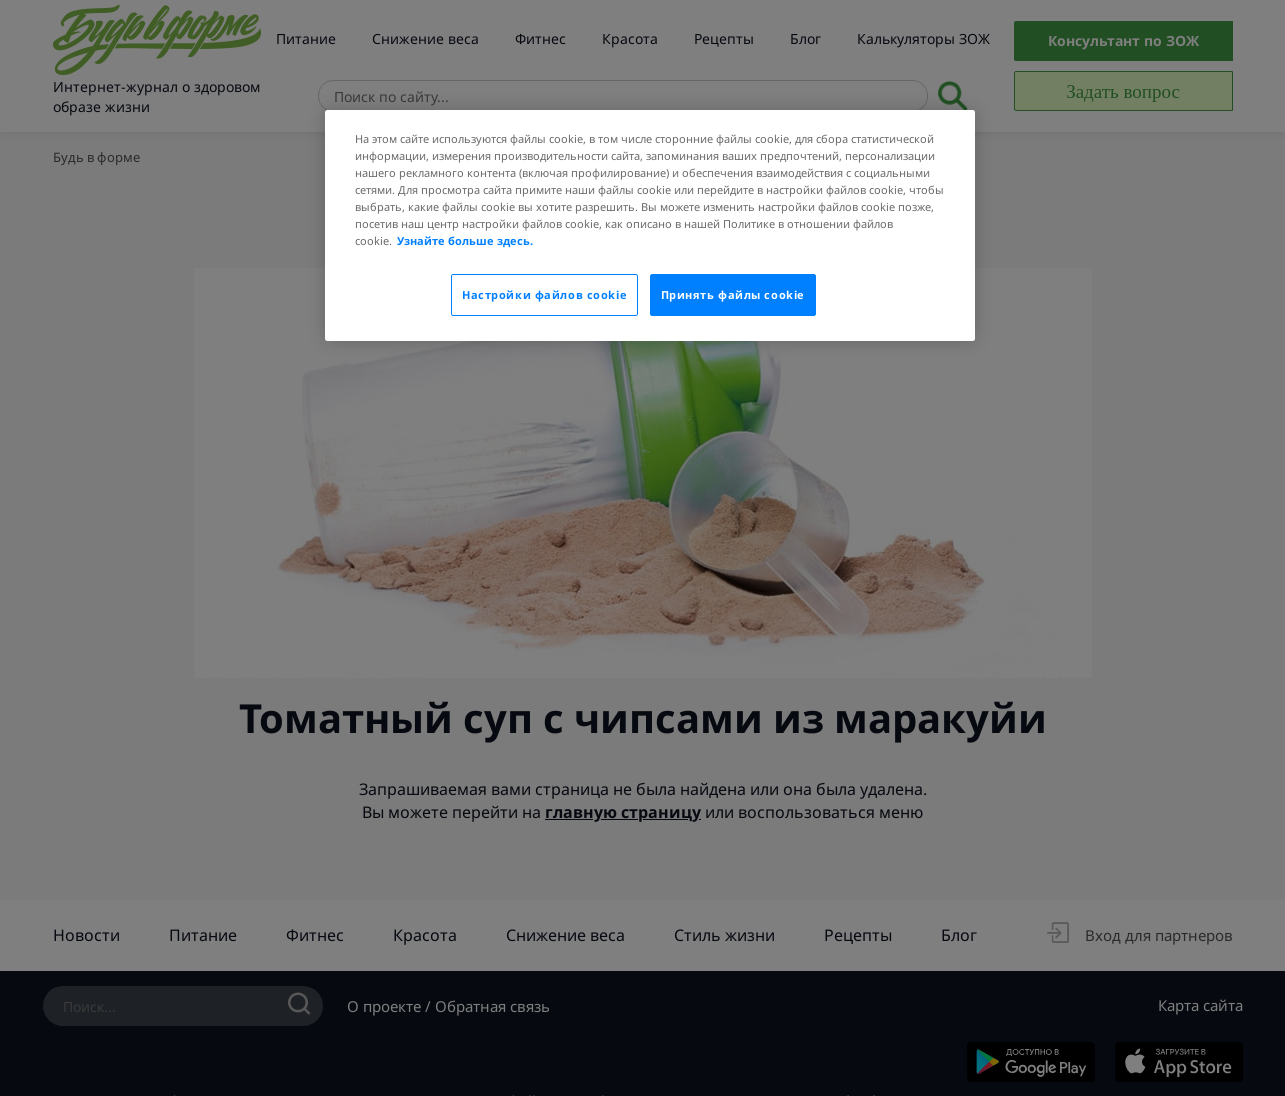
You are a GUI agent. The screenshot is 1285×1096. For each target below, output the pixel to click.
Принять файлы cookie (733, 294)
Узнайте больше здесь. (465, 240)
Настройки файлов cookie (544, 294)
